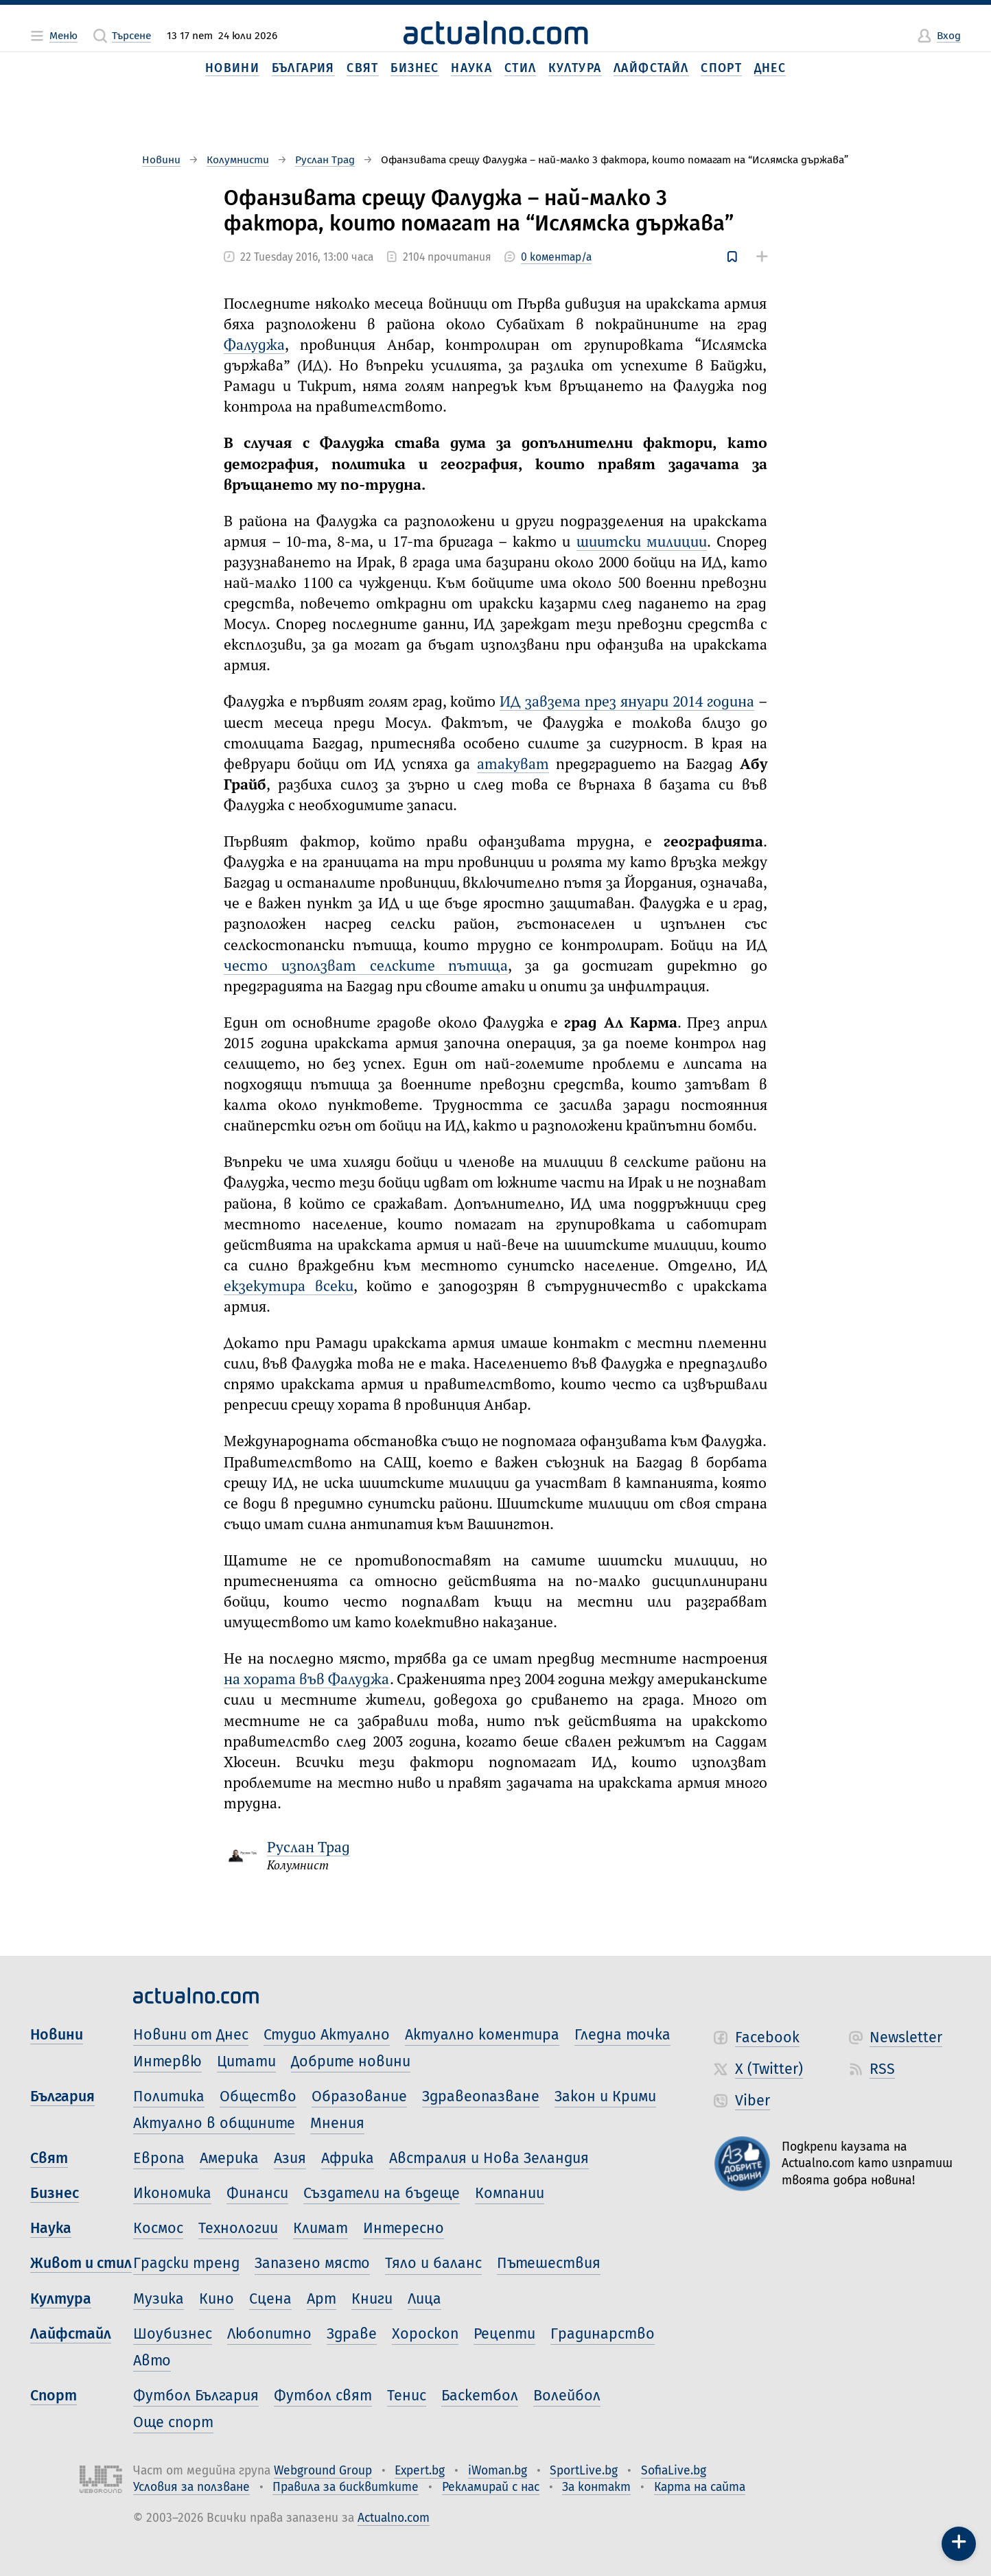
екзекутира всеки (288, 1287)
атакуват (513, 764)
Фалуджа (254, 345)
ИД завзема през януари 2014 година (627, 702)
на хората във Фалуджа (306, 1680)
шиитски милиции (641, 542)
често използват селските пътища (366, 966)
